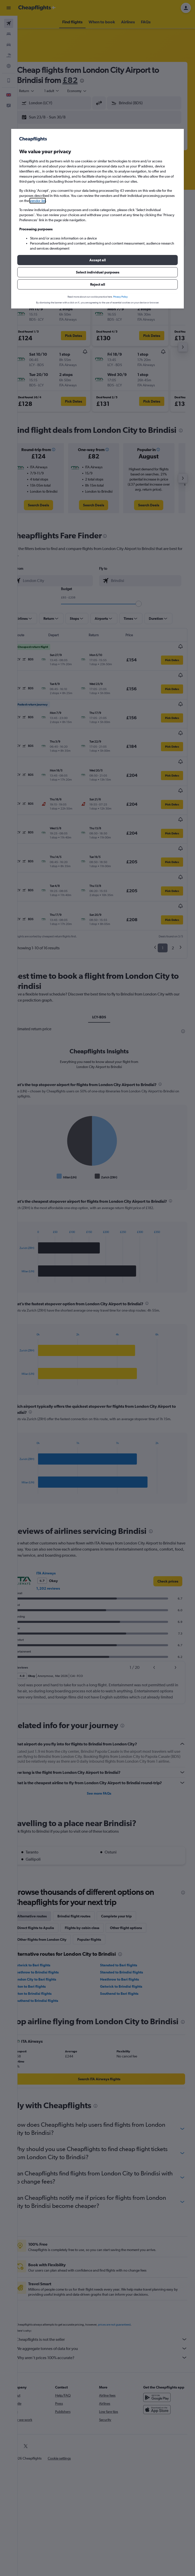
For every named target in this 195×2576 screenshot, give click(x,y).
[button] (97, 260)
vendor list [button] (37, 201)
